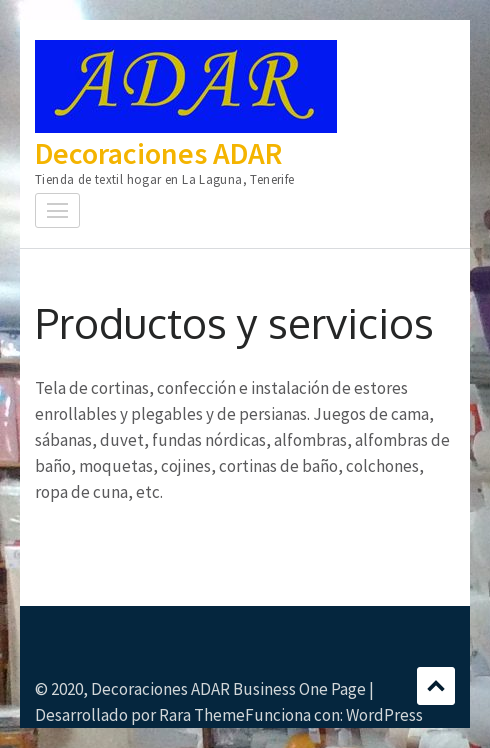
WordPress (384, 715)
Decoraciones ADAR (158, 153)
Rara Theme (202, 715)
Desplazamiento (436, 686)
